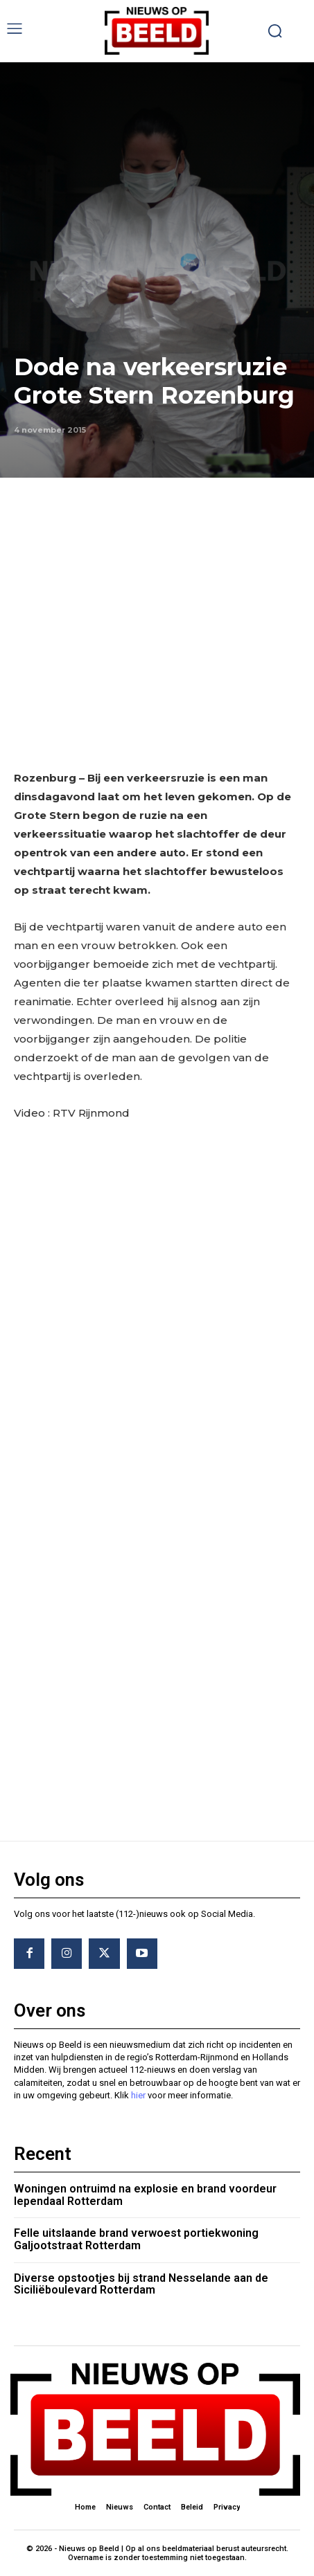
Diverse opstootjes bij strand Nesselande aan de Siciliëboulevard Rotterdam (141, 2284)
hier (138, 2095)
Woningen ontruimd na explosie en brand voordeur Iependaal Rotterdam (145, 2195)
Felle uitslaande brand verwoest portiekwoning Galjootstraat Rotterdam (136, 2239)
